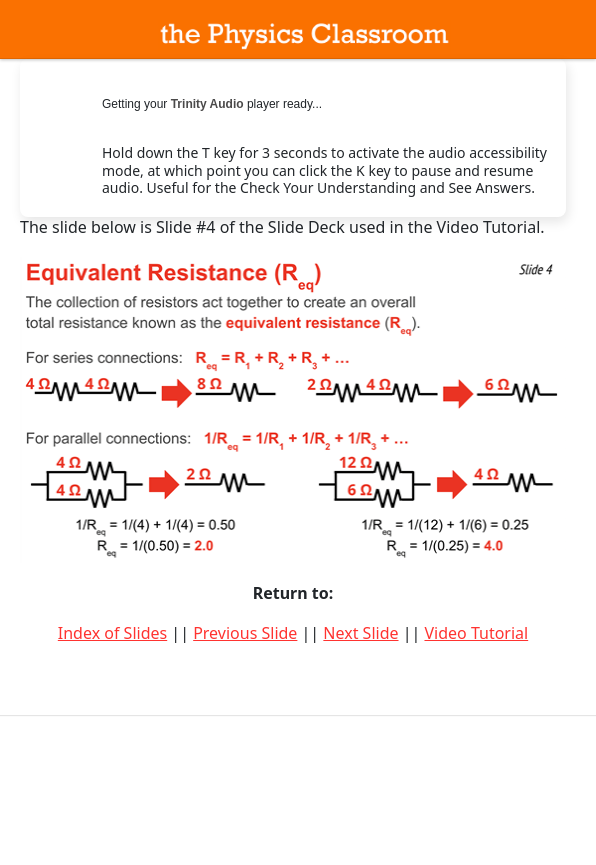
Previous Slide (245, 633)
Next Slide (360, 633)
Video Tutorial (476, 633)
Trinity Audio (207, 104)
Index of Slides (112, 633)
